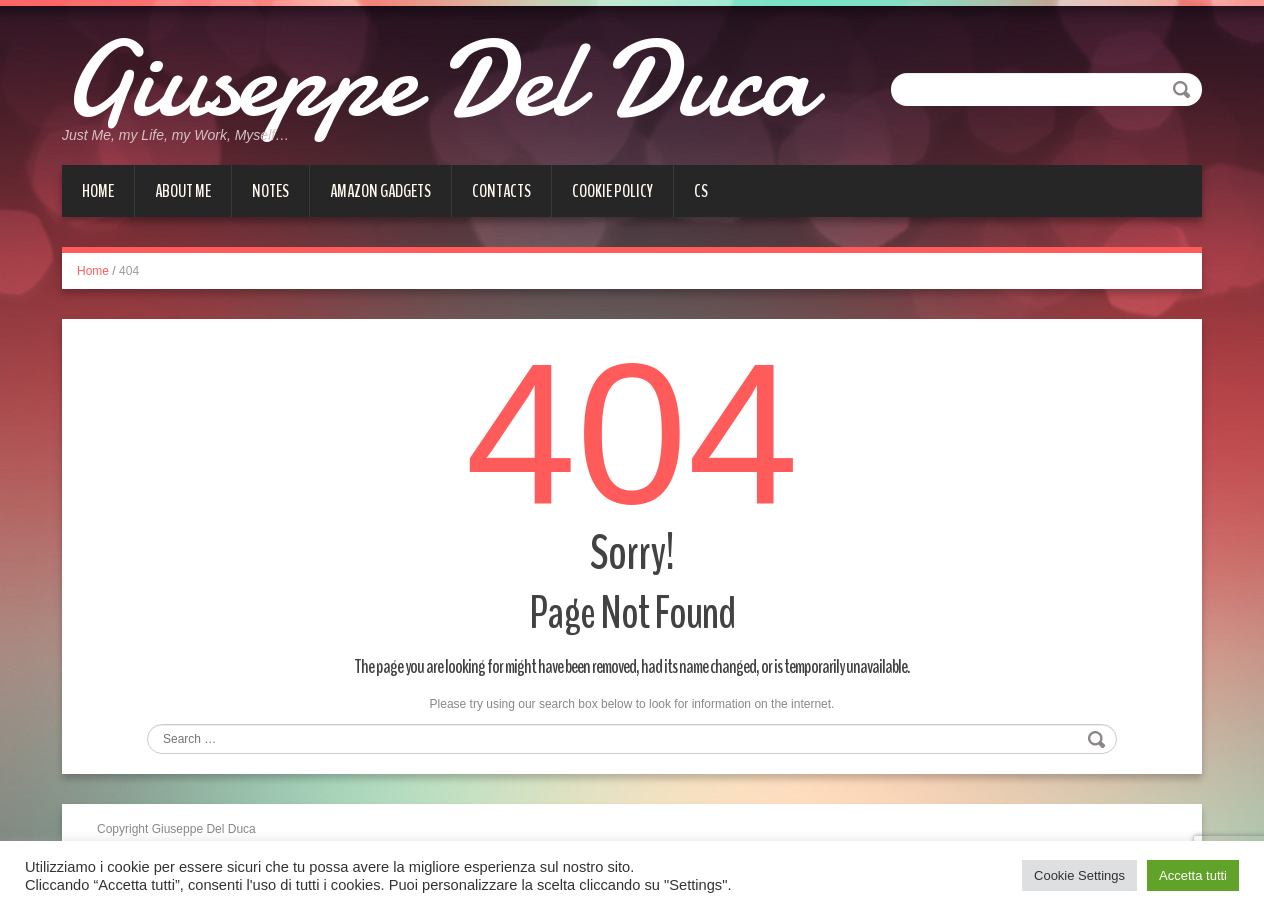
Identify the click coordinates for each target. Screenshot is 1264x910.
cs (701, 191)
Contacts (501, 191)
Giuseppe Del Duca (437, 80)
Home (98, 191)
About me (183, 191)
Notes (270, 191)
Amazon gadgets (380, 191)
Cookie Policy (612, 191)
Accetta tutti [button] (1193, 875)
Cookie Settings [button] (1079, 875)
